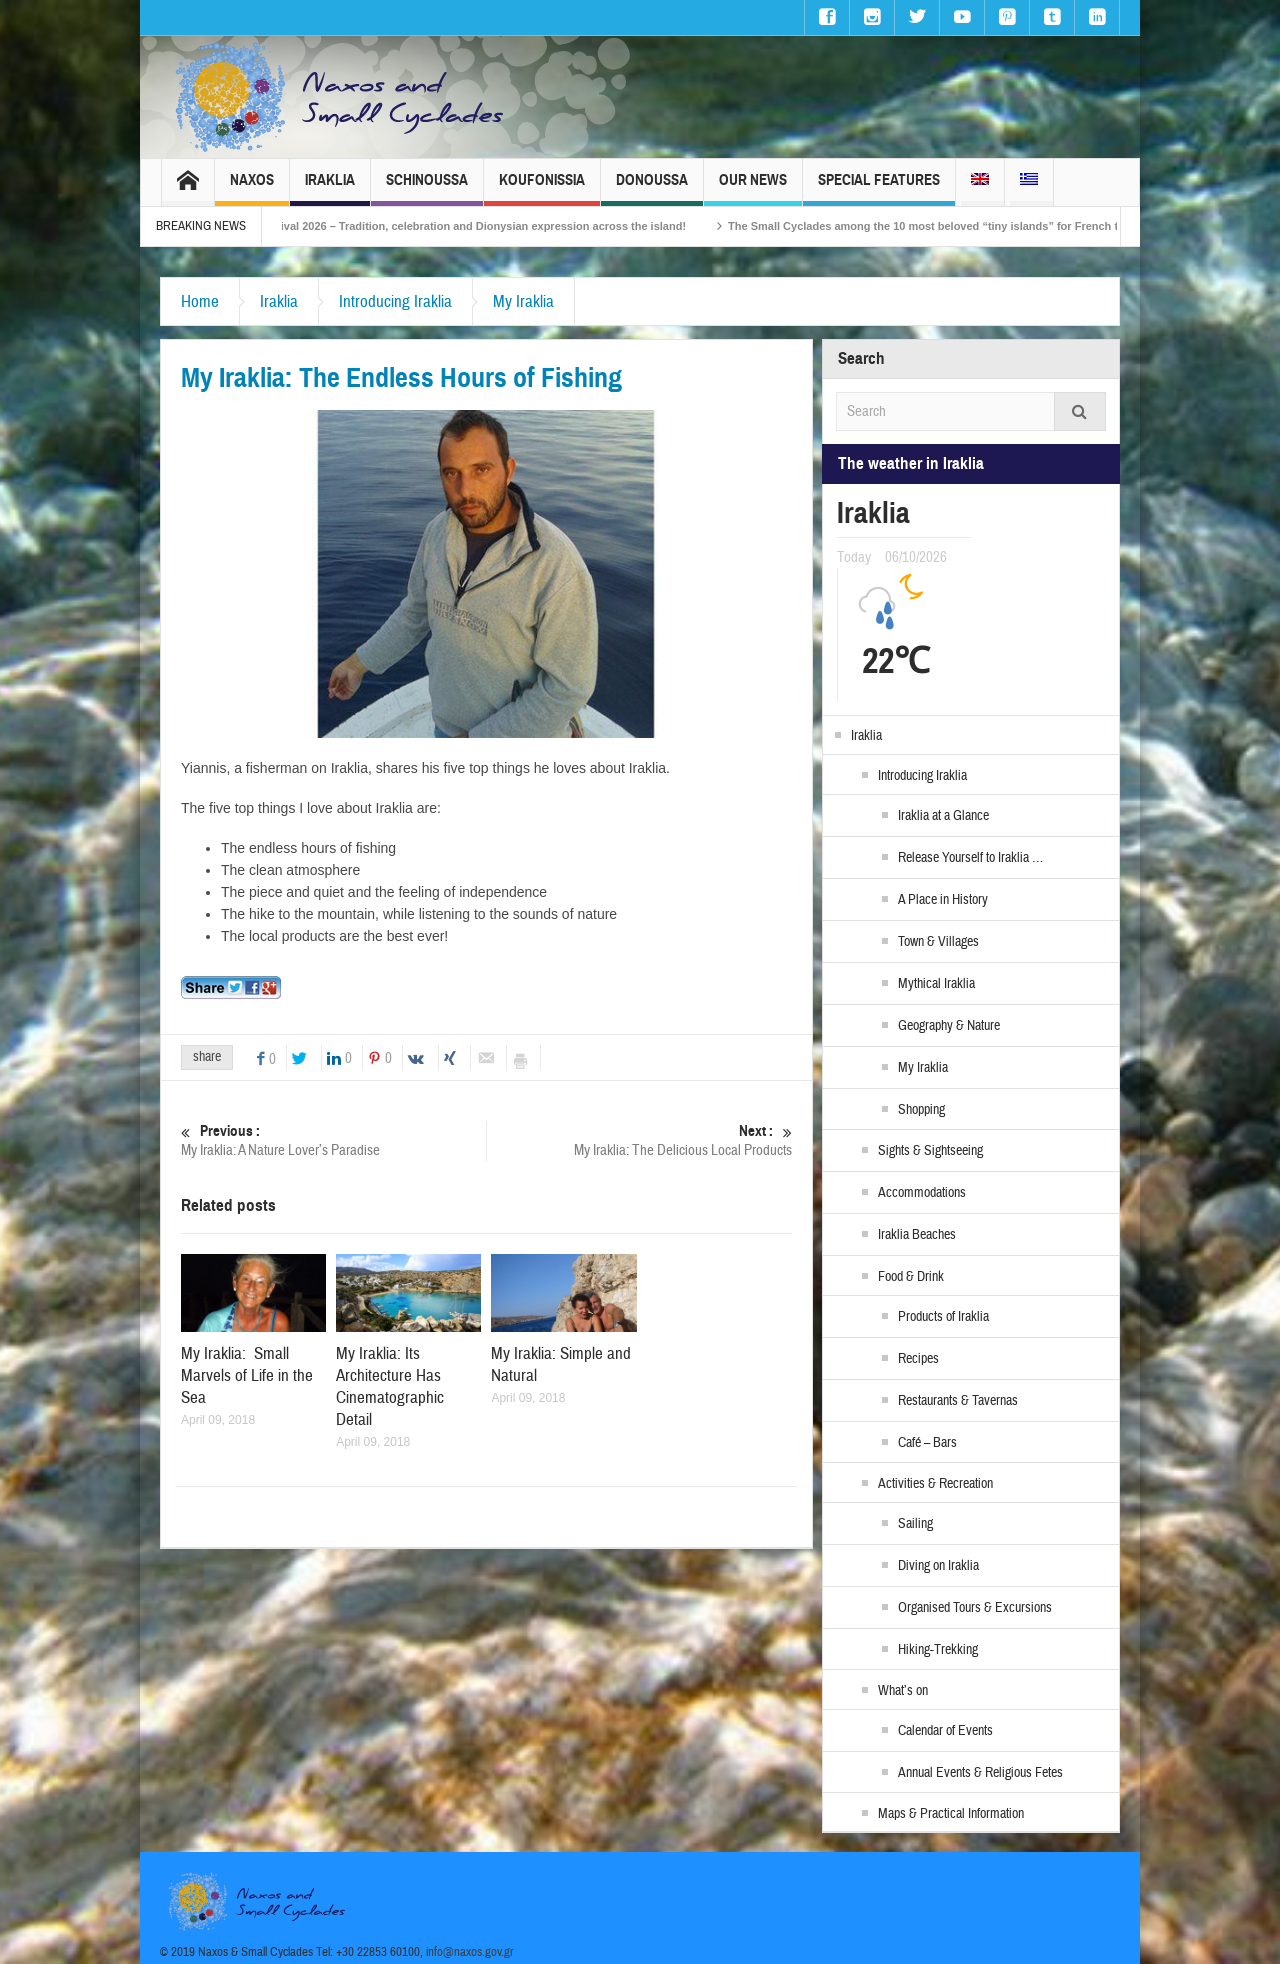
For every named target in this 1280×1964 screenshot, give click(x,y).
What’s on (903, 1691)
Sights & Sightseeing (930, 1151)
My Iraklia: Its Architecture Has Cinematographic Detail (390, 1386)
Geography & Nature (949, 1026)
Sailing (915, 1524)
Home (200, 301)
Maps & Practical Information (951, 1814)
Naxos (252, 188)
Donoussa (652, 188)
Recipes (918, 1359)
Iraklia (330, 188)
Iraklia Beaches (917, 1235)
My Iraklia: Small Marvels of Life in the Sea (247, 1375)
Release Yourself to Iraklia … (970, 858)
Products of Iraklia (943, 1317)
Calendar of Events (945, 1731)
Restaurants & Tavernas (958, 1401)
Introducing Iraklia (395, 301)
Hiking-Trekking (938, 1650)
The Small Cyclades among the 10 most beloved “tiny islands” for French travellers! (973, 226)
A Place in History (943, 900)
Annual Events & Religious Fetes (980, 1773)
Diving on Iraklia (938, 1566)
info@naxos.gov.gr (470, 1952)
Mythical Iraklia (936, 984)
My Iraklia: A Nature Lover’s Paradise (333, 1140)
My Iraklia (523, 301)
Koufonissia (542, 188)
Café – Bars (927, 1443)
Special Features (879, 188)
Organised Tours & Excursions (975, 1608)
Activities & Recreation (935, 1484)
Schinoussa (427, 188)
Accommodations (922, 1193)
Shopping (921, 1110)
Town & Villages (938, 942)
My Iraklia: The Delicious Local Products (639, 1140)
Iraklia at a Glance (943, 816)
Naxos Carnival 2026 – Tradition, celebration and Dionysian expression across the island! (479, 226)
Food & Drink (911, 1277)
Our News (753, 188)
